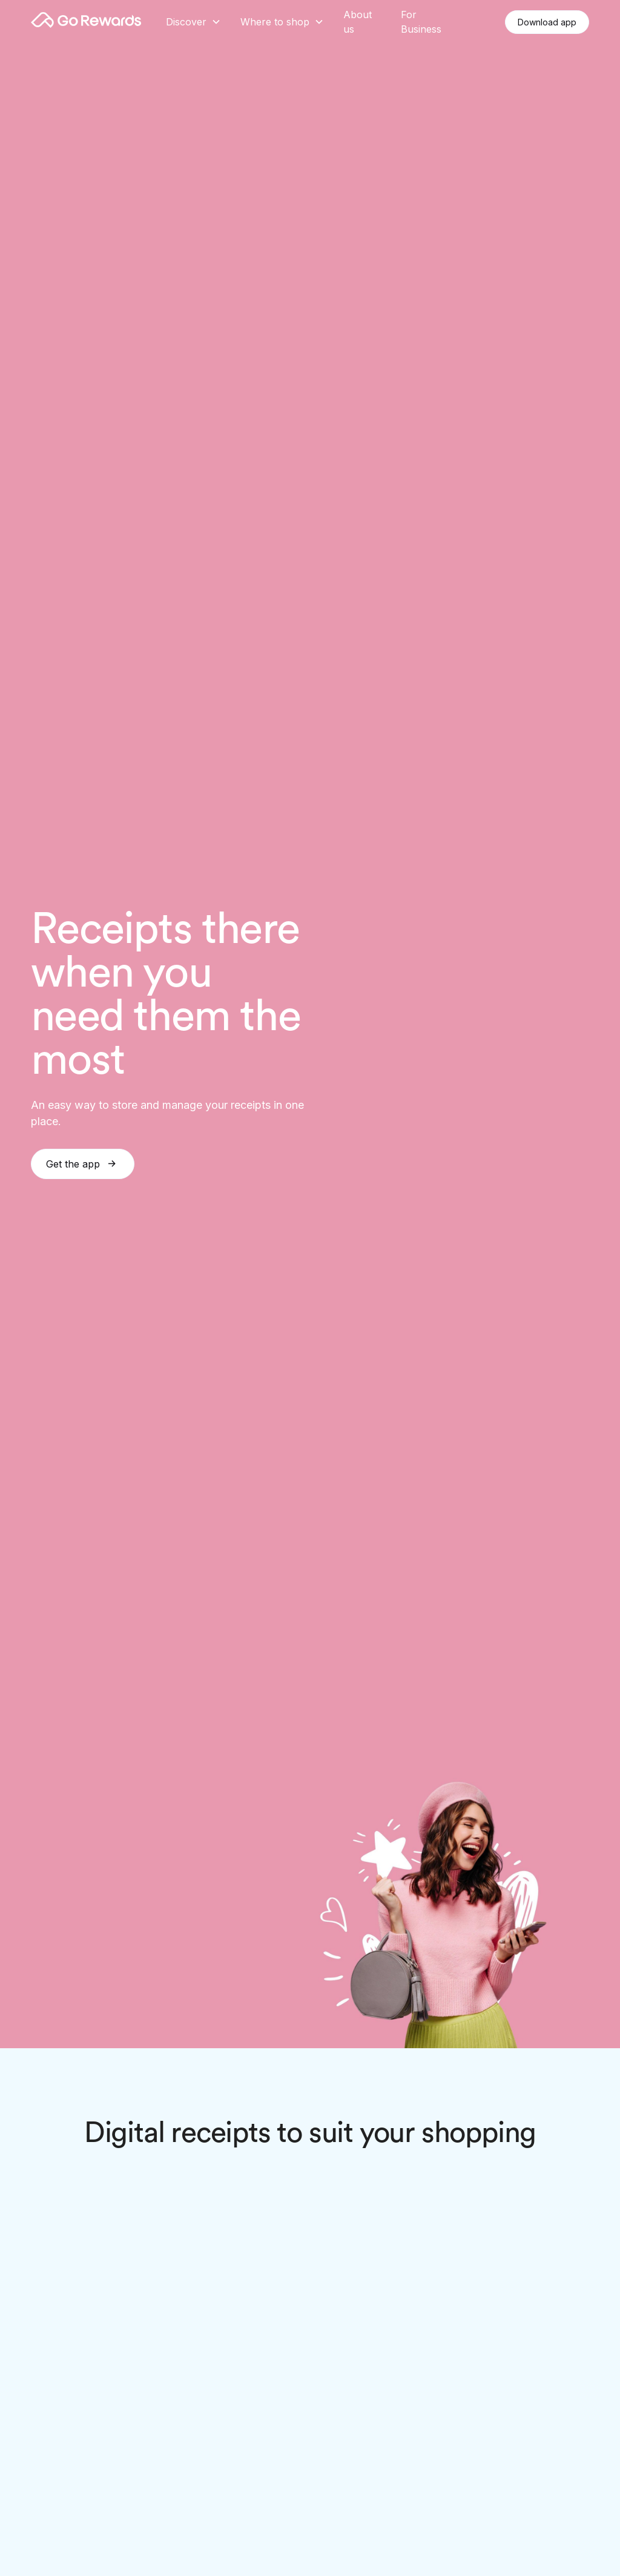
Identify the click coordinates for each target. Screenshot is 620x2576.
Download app (547, 22)
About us (357, 21)
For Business (421, 21)
